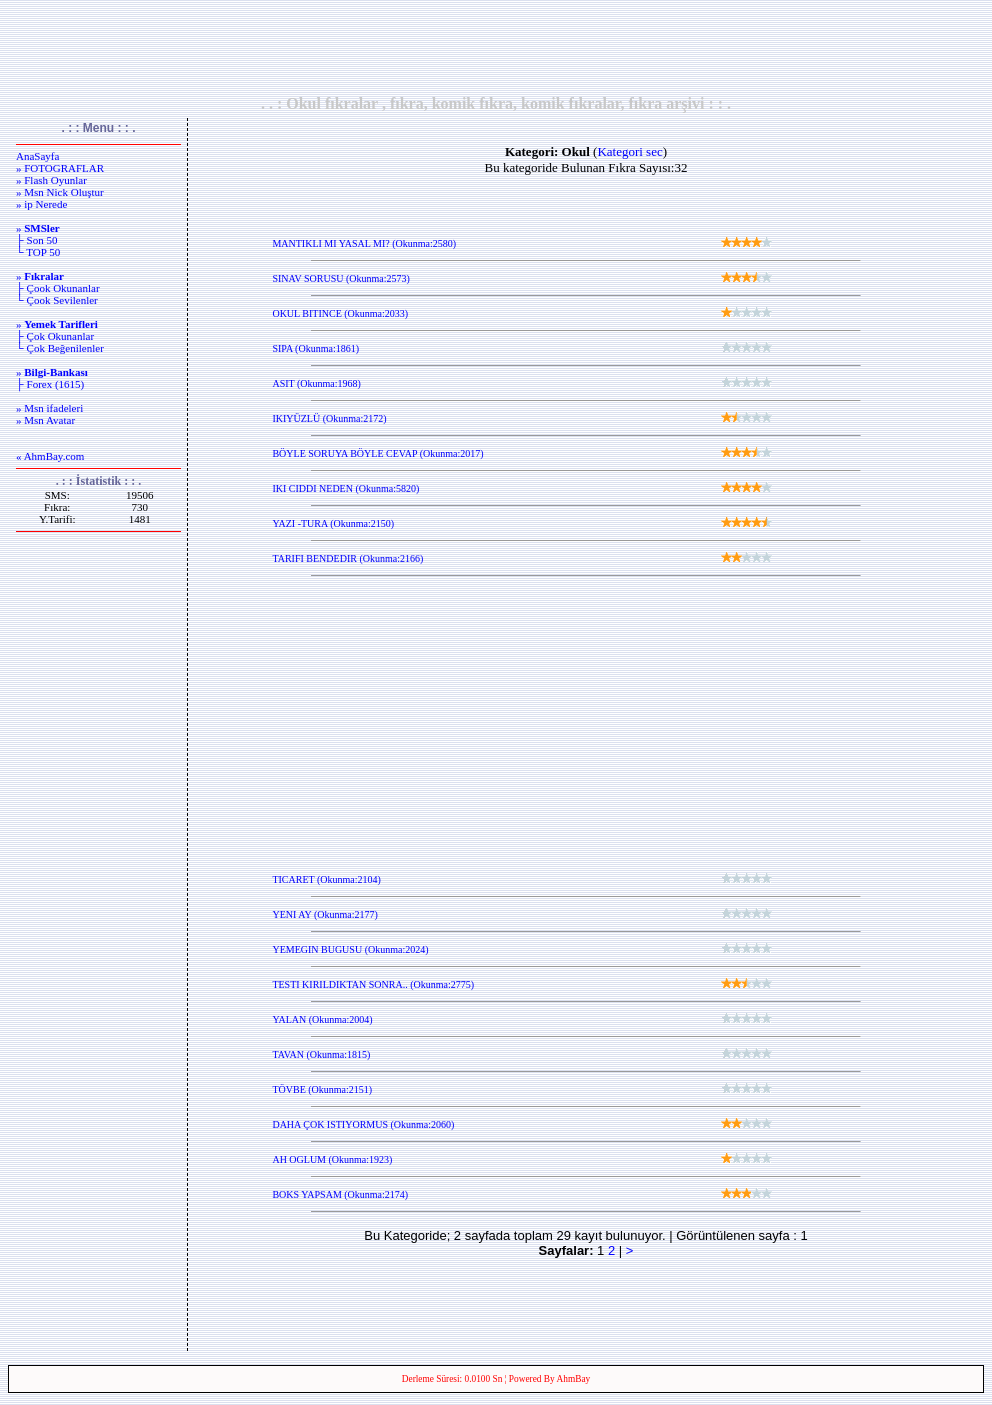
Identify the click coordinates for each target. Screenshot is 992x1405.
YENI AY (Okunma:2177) (324, 914)
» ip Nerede (41, 204)
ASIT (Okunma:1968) (316, 383)
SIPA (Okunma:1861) (315, 348)
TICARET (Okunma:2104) (326, 879)
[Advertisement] (496, 47)
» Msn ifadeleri (49, 408)
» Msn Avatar (45, 420)
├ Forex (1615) (50, 384)
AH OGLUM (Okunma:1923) (332, 1159)
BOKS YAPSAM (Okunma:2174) (340, 1194)
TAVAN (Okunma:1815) (321, 1054)
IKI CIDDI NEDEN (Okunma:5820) (345, 488)
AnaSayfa (37, 156)
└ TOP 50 (38, 252)
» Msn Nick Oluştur (60, 192)
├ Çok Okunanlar (55, 336)
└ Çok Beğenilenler (60, 348)
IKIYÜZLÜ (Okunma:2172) (329, 418)
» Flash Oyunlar (51, 180)
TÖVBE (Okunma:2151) (322, 1089)
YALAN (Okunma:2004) (322, 1019)
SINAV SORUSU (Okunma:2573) (340, 278)
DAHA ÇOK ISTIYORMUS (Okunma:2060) (363, 1124)
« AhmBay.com (50, 456)
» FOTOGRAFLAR (60, 168)
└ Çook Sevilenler (57, 300)
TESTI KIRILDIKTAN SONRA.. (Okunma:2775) (373, 984)
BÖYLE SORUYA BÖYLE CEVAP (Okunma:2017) (377, 453)
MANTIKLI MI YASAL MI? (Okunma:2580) (364, 243)
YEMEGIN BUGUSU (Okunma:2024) (350, 949)
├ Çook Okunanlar (58, 288)
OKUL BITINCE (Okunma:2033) (340, 313)
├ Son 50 (36, 240)
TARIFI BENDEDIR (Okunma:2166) (347, 558)
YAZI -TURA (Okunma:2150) (333, 523)
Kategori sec (629, 151)
